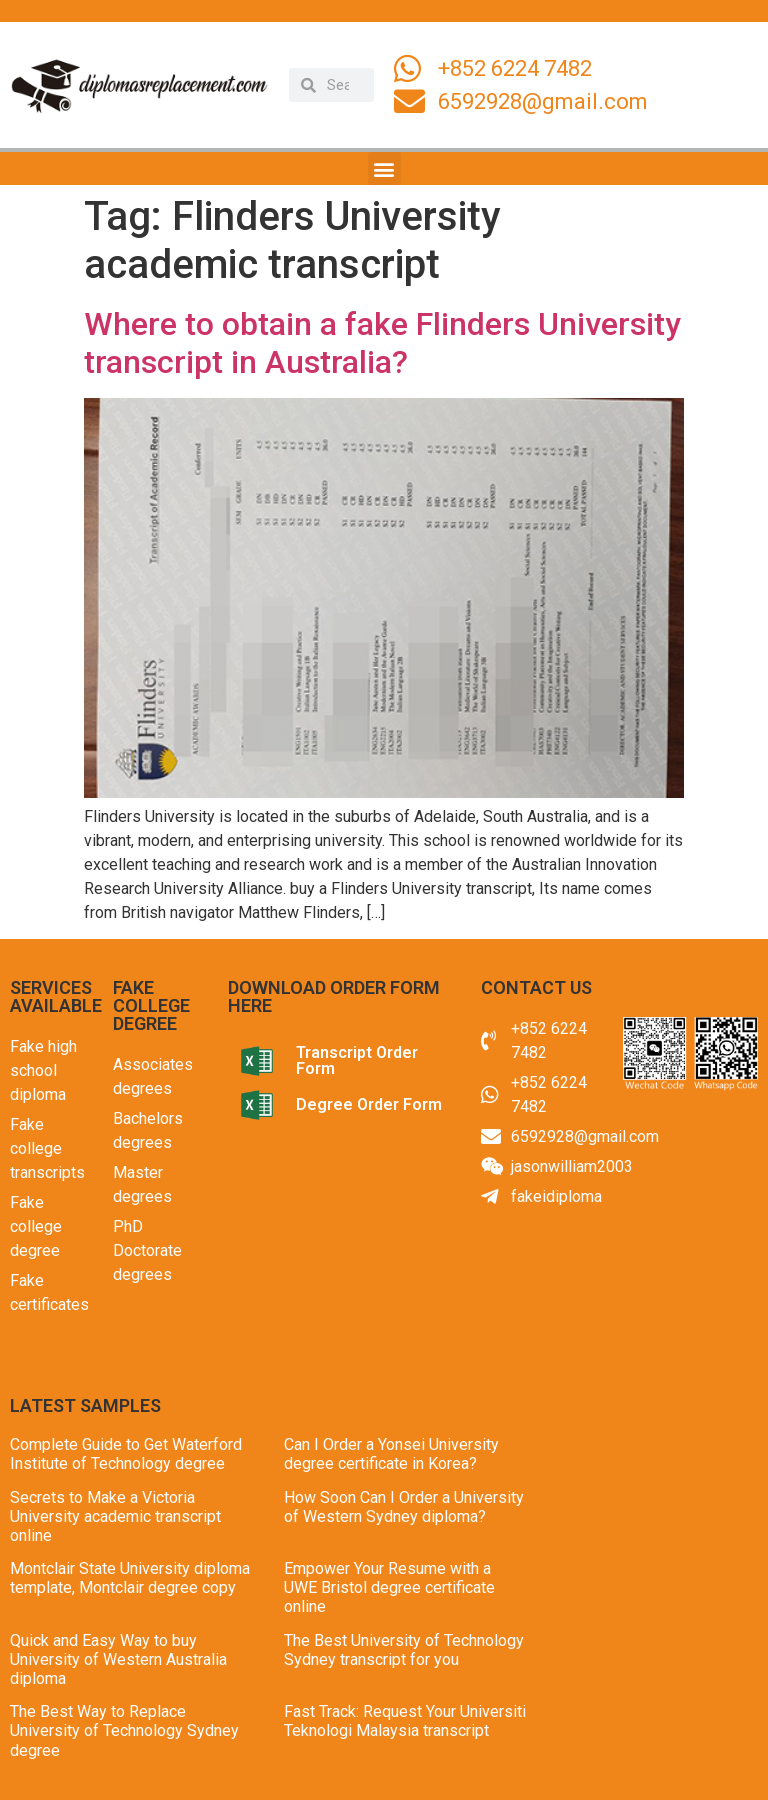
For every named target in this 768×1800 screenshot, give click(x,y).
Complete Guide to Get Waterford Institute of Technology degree (126, 1454)
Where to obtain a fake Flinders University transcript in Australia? (382, 343)
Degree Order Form (369, 1104)
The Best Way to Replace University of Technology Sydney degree (124, 1730)
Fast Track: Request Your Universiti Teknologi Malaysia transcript (405, 1721)
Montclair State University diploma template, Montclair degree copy (130, 1578)
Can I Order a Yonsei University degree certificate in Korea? (391, 1454)
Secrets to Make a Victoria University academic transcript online (115, 1516)
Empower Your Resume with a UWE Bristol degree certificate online (389, 1587)
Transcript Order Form (357, 1060)
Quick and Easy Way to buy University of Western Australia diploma (118, 1659)
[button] (384, 168)
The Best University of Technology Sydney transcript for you (404, 1650)
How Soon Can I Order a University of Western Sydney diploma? (404, 1507)
